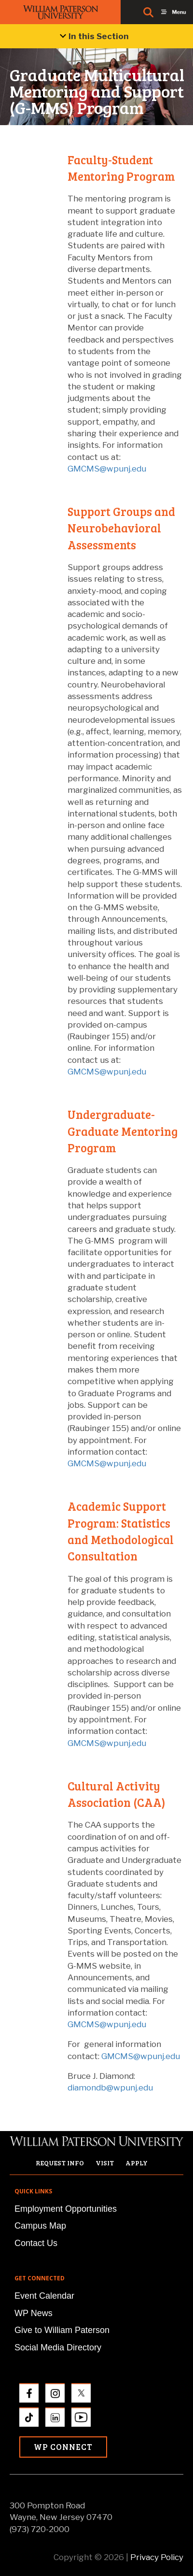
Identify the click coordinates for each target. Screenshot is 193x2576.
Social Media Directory (57, 2347)
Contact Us (35, 2243)
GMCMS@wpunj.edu (107, 468)
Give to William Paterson (62, 2330)
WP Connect (63, 2446)
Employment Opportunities (65, 2209)
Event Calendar (44, 2296)
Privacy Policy (156, 2557)
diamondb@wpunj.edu (110, 2087)
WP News (33, 2313)
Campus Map (40, 2226)
